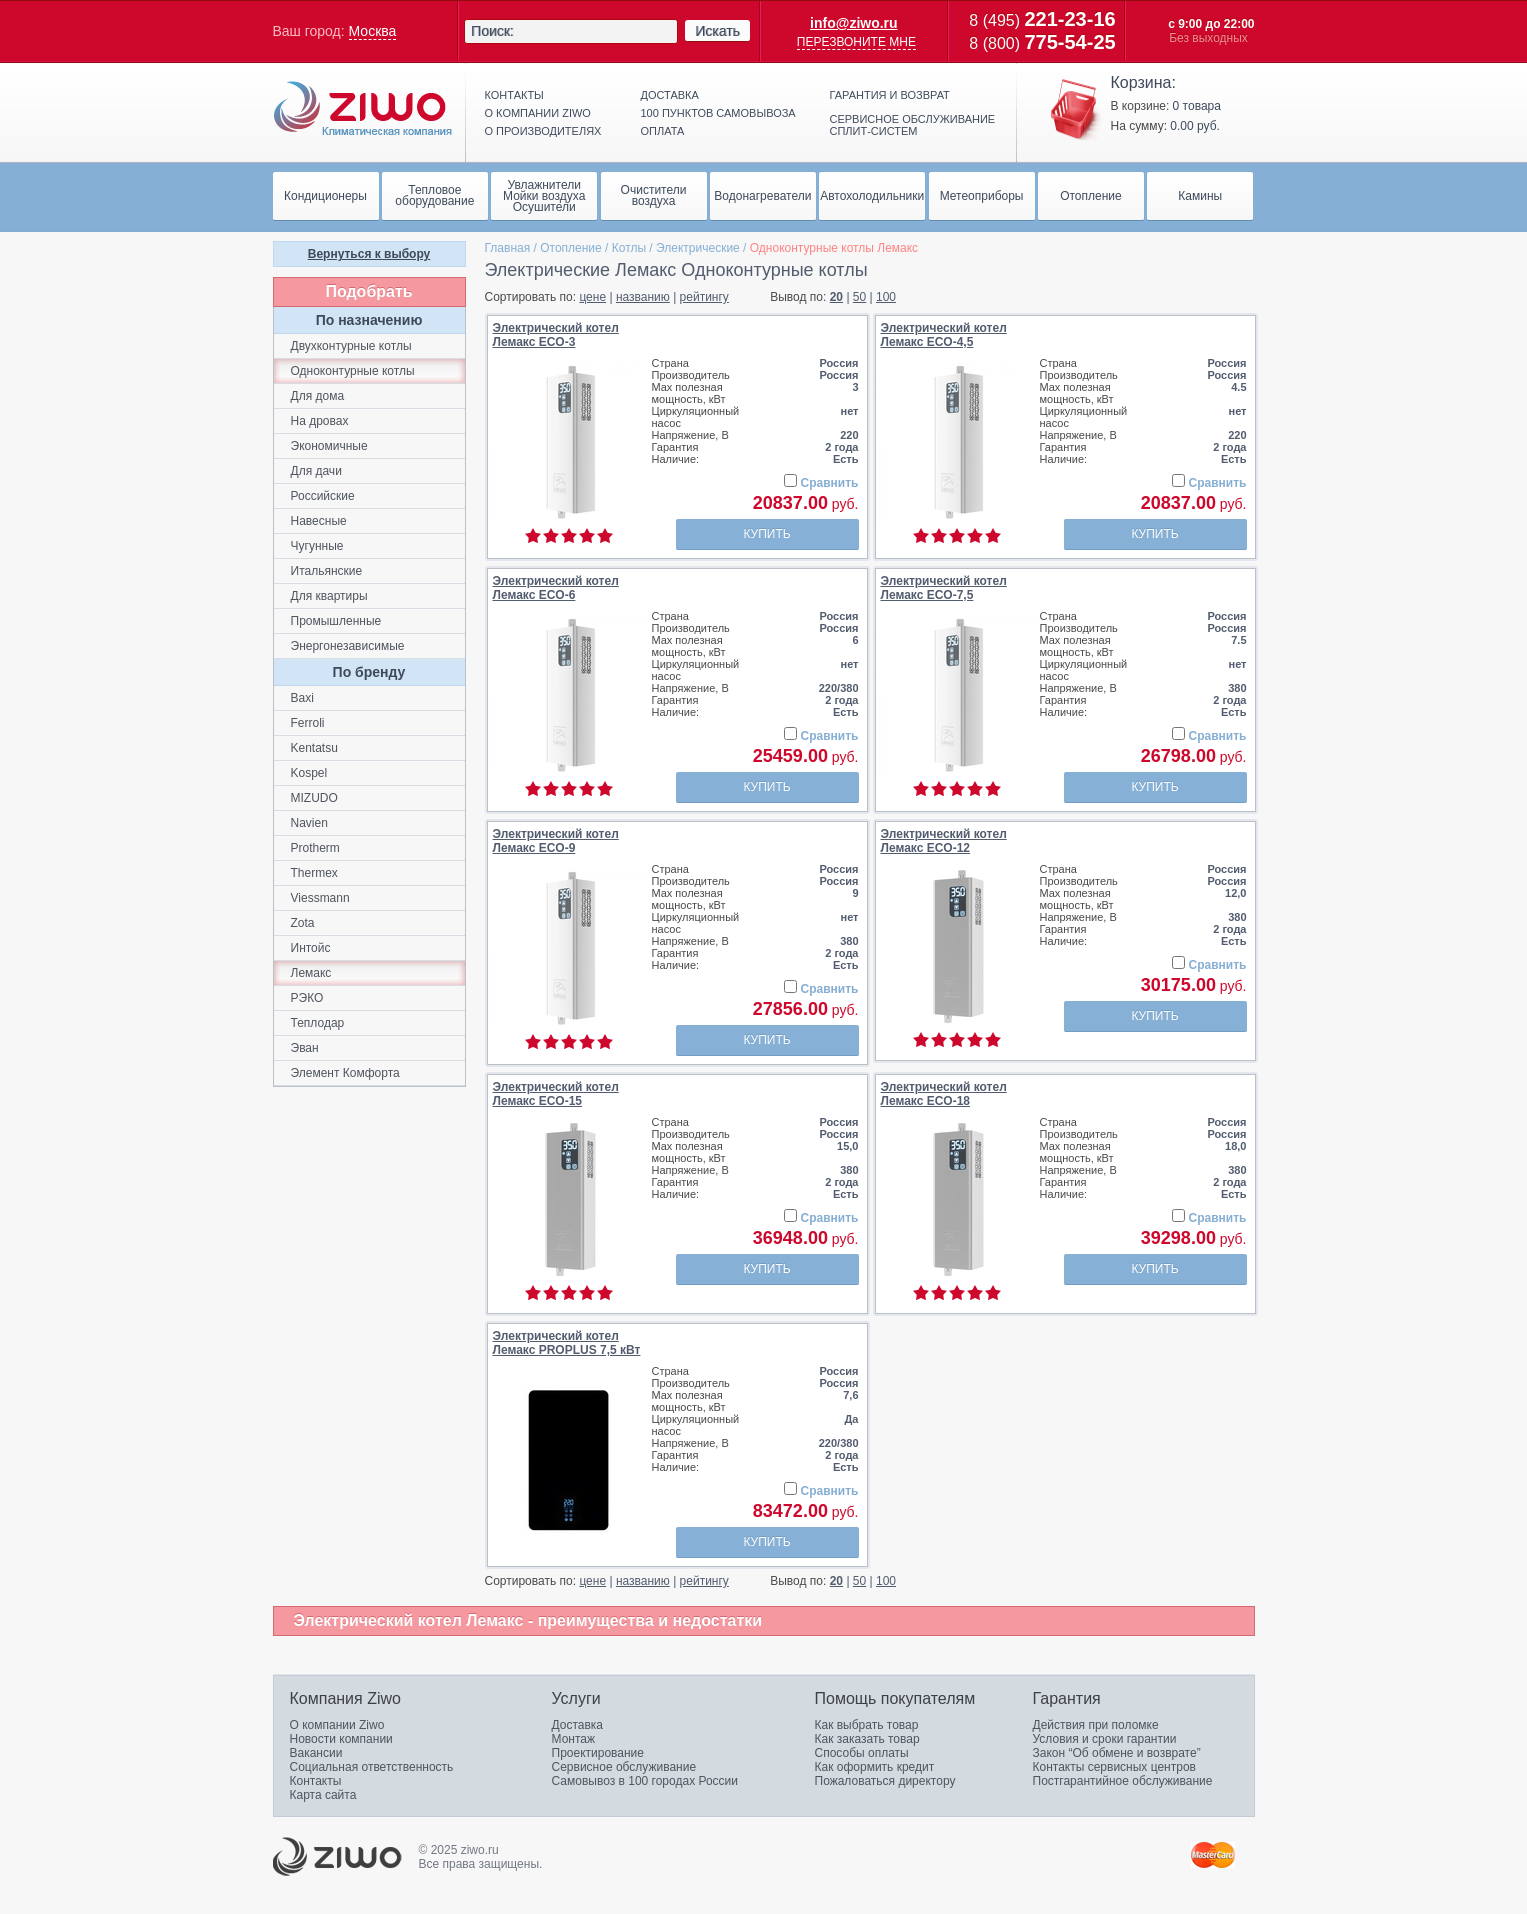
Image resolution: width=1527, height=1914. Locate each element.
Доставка (670, 95)
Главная (508, 248)
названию (643, 297)
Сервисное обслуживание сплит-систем (913, 125)
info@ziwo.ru (854, 23)
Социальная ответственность (372, 1767)
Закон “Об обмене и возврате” (1117, 1753)
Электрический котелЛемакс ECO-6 (556, 588)
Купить (766, 534)
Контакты (514, 95)
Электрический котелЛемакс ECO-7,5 (944, 588)
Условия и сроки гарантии (1105, 1739)
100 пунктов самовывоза (718, 113)
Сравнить (830, 483)
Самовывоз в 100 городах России (645, 1781)
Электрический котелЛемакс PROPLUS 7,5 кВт (567, 1343)
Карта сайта (323, 1795)
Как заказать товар (867, 1739)
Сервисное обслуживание (624, 1767)
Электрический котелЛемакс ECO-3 (556, 335)
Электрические (698, 248)
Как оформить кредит (875, 1767)
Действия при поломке (1096, 1725)
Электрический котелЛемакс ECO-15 (556, 1094)
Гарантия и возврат (890, 95)
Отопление (571, 248)
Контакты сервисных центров (1114, 1767)
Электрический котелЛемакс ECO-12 (944, 841)
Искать (717, 31)
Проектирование (598, 1753)
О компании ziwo (538, 113)
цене (592, 297)
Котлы (629, 248)
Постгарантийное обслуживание (1123, 1781)
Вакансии (316, 1753)
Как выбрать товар (867, 1725)
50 (859, 297)
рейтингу (704, 297)
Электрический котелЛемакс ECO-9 (556, 841)
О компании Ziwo (337, 1725)
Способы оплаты (862, 1753)
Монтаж (574, 1739)
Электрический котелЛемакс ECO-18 (944, 1094)
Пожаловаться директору (885, 1781)
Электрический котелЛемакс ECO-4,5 (944, 335)
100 (886, 297)
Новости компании (341, 1739)
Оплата (663, 131)
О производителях (543, 131)
